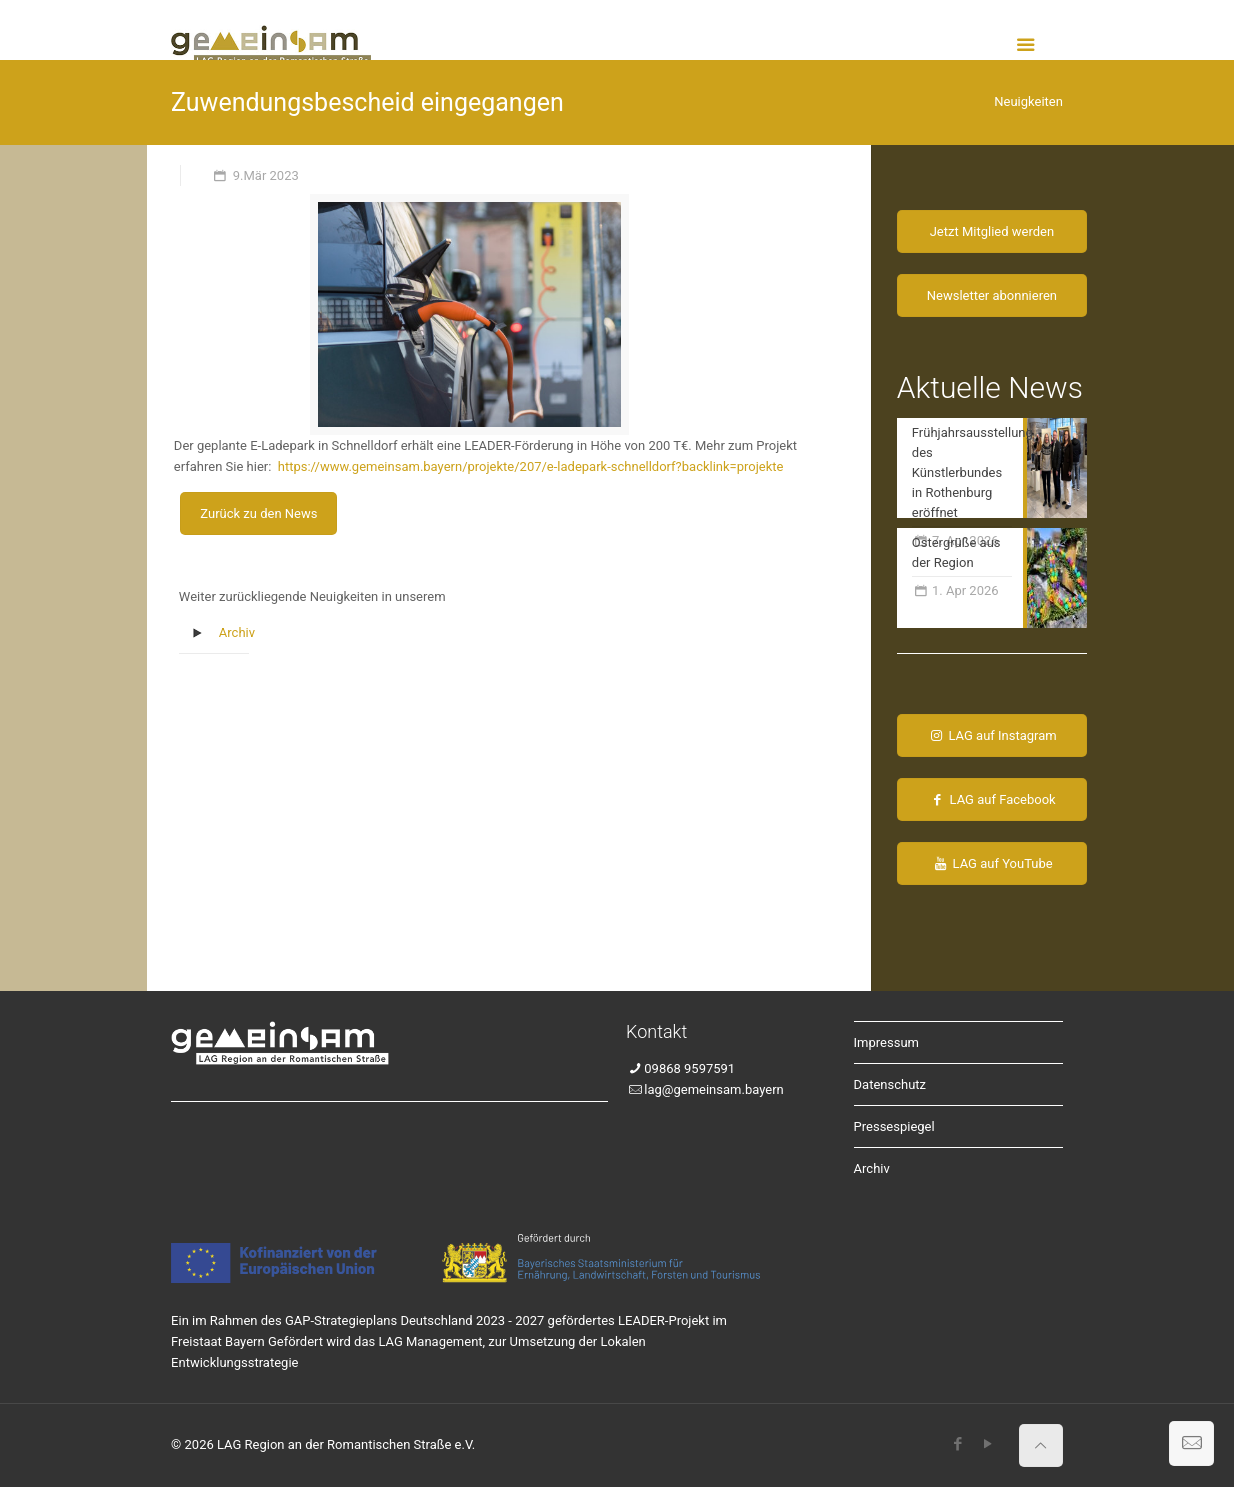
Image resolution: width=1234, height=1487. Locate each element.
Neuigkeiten (1028, 101)
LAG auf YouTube (992, 863)
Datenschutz (890, 1084)
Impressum (886, 1042)
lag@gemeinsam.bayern (713, 1089)
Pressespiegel (894, 1126)
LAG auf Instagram (992, 735)
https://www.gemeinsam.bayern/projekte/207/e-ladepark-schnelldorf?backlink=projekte (531, 466)
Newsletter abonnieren (992, 295)
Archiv (237, 632)
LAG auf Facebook (991, 799)
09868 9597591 (689, 1068)
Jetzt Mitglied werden (992, 231)
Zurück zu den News (258, 513)
